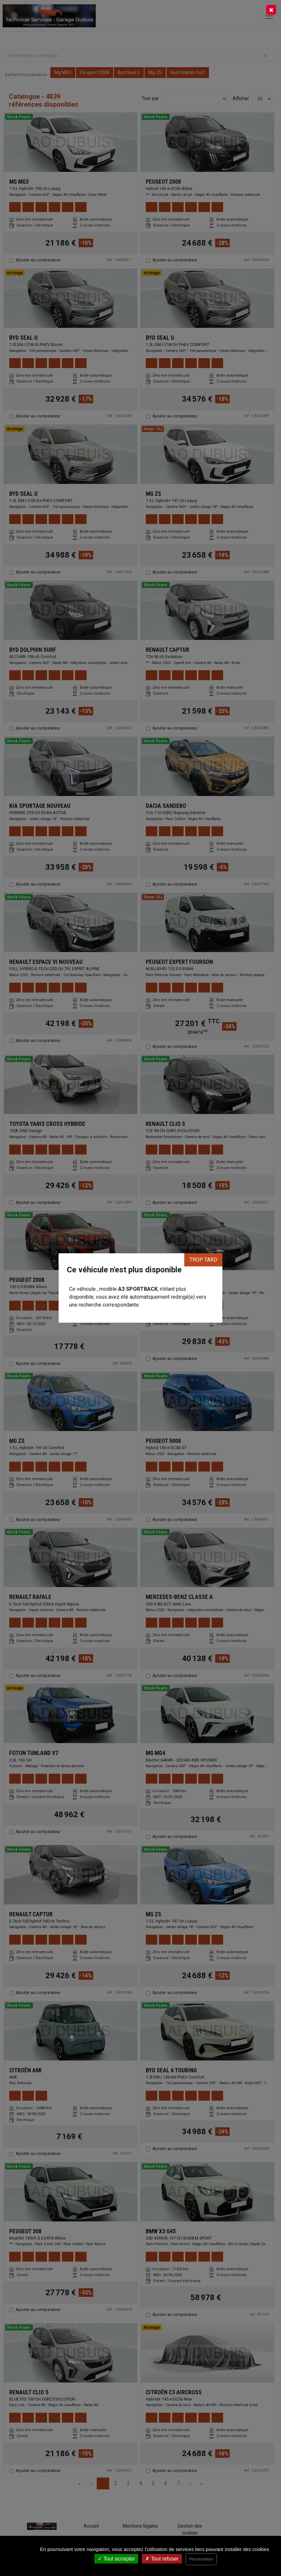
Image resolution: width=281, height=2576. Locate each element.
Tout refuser (162, 2559)
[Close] (271, 10)
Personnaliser (201, 2559)
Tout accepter (116, 2559)
